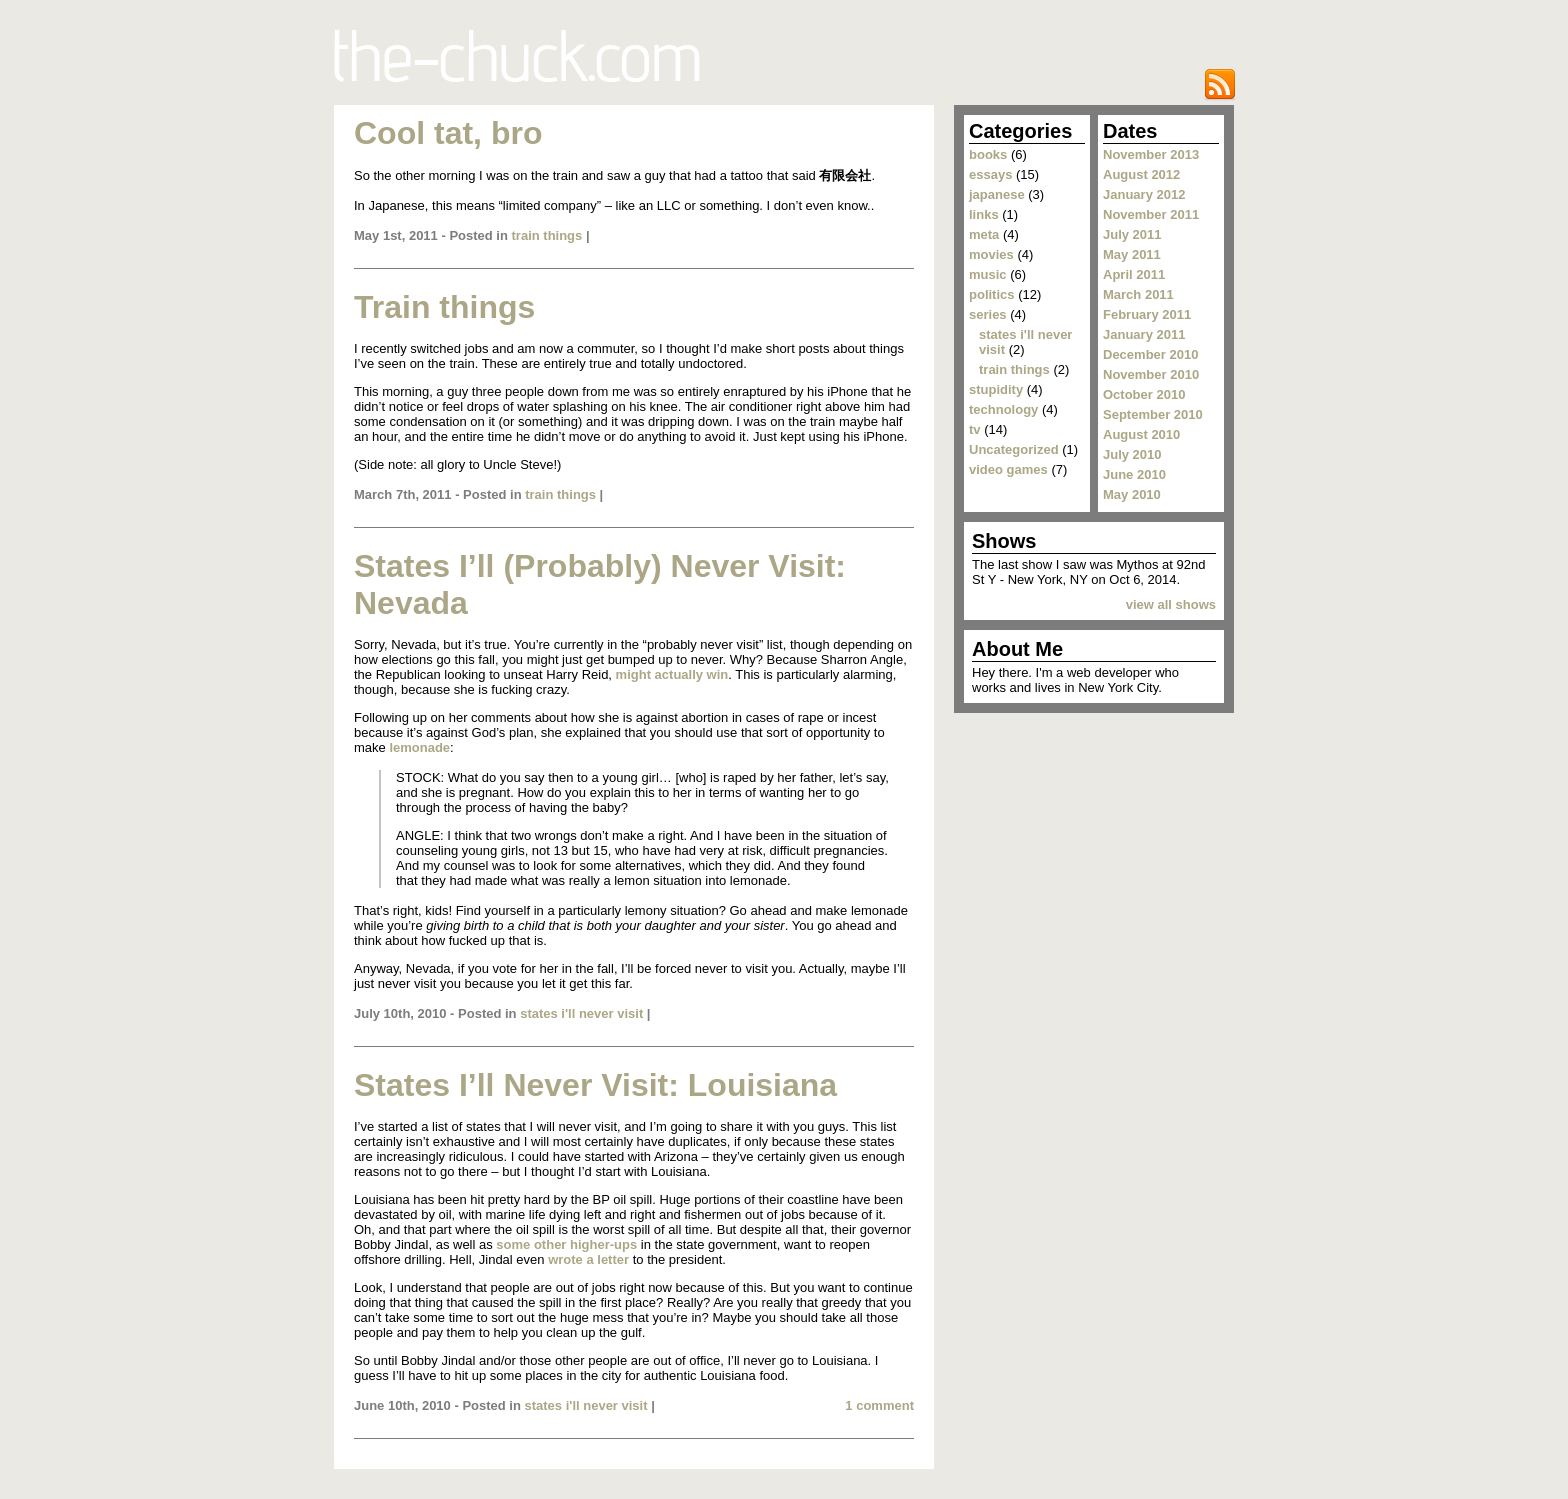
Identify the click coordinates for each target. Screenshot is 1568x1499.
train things (547, 235)
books (988, 154)
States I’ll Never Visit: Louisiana (595, 1085)
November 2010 (1151, 374)
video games (1008, 469)
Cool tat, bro (448, 133)
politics (992, 294)
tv (975, 429)
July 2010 (1132, 454)
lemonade (419, 747)
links (984, 214)
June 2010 (1134, 474)
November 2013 (1151, 154)
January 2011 (1144, 334)
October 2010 (1144, 394)
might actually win (672, 674)
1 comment (879, 1405)
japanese (997, 194)
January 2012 (1144, 194)
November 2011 (1151, 214)
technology (1003, 409)
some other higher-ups (566, 1244)
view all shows (1171, 604)
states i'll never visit (581, 1013)
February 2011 (1147, 314)
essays (990, 174)
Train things (444, 307)
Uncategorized (1014, 449)
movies (991, 254)
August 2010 (1141, 434)
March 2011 (1138, 294)
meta (984, 234)
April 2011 (1134, 274)
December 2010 (1150, 354)
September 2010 (1153, 414)
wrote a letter (588, 1259)
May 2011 (1132, 254)
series (988, 314)
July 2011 (1132, 234)
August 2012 (1141, 174)
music (988, 274)
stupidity (996, 389)
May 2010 (1132, 494)
